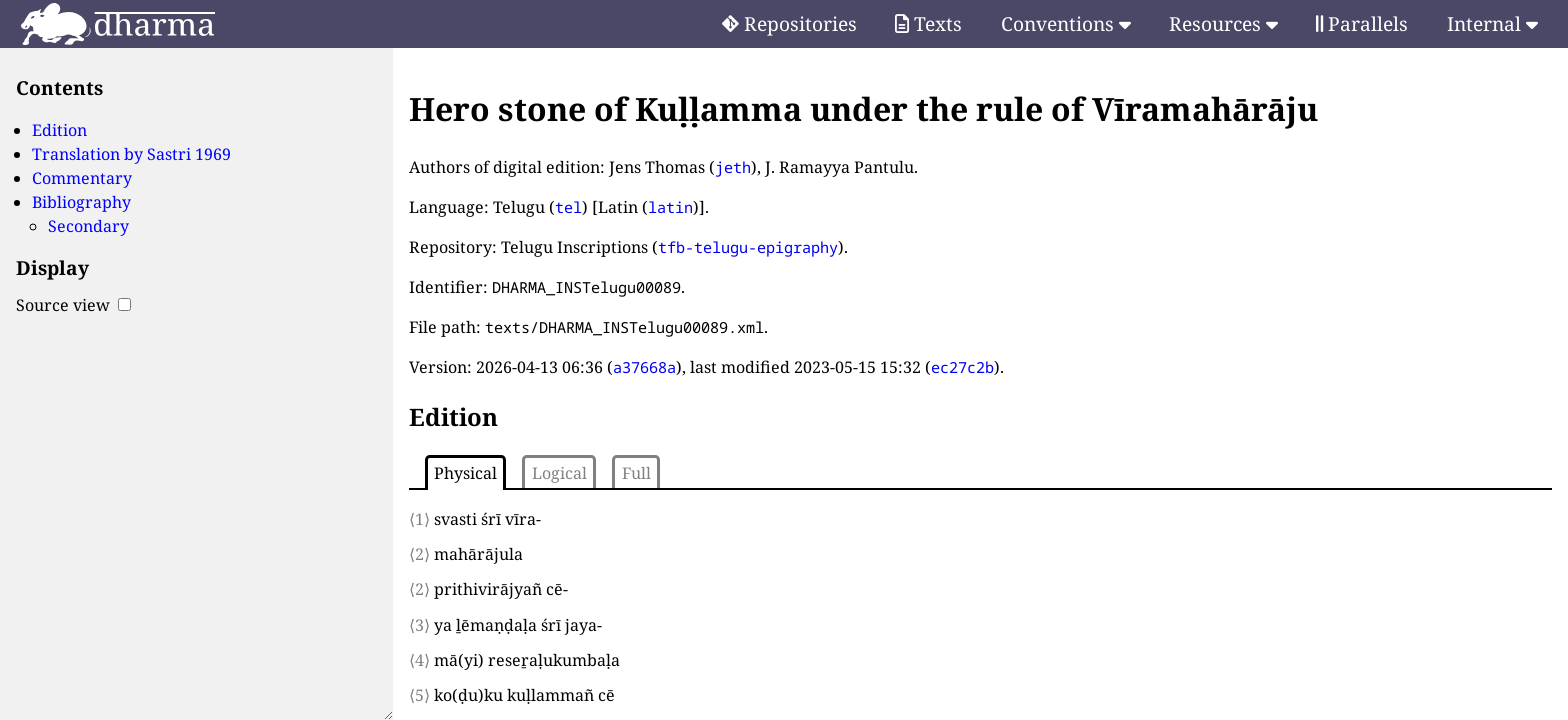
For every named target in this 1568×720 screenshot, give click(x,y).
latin (670, 207)
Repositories (789, 23)
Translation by (131, 154)
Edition (59, 130)
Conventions (1066, 23)
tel (568, 207)
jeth (733, 167)
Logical (559, 473)
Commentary (82, 178)
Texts (928, 23)
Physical (465, 473)
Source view (73, 305)
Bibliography (81, 202)
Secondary (88, 226)
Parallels (1362, 23)
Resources (1223, 23)
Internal (1492, 23)
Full (636, 473)
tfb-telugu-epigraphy (748, 247)
